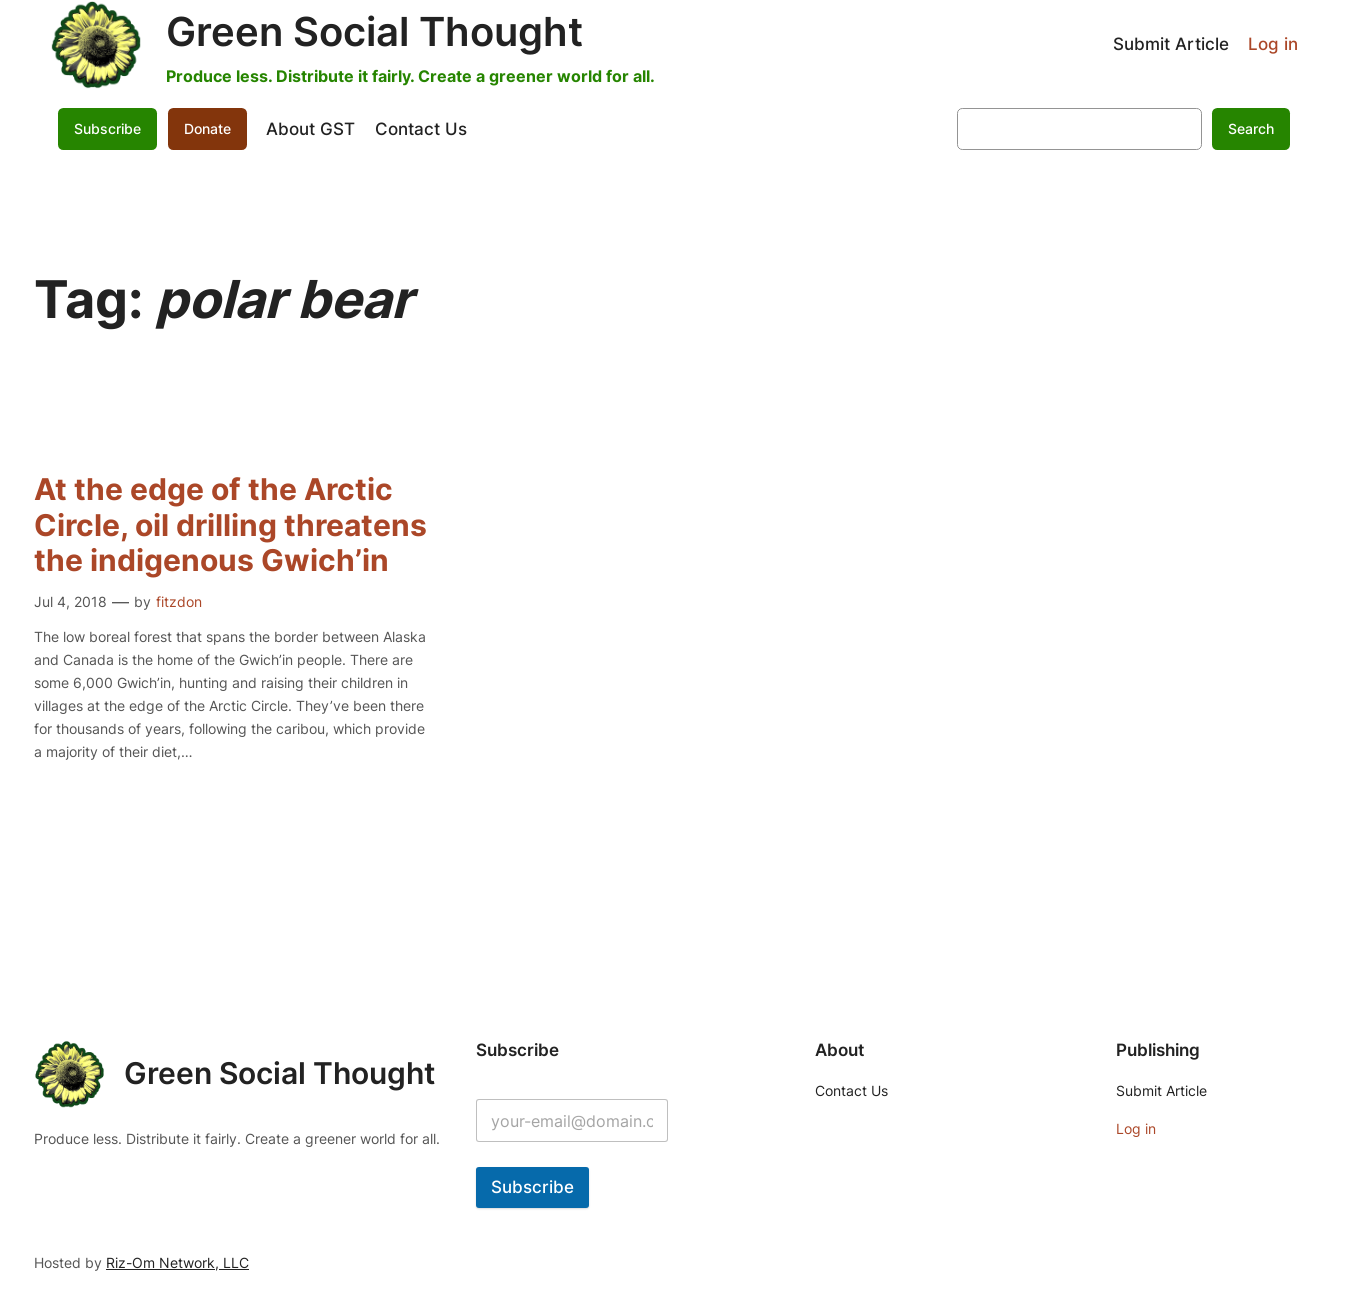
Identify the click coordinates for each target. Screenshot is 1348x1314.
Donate (207, 128)
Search (1251, 128)
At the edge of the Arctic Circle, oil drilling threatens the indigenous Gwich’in (230, 525)
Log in (1273, 44)
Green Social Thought (374, 31)
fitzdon (179, 601)
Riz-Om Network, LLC (177, 1262)
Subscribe (107, 128)
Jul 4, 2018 (70, 601)
